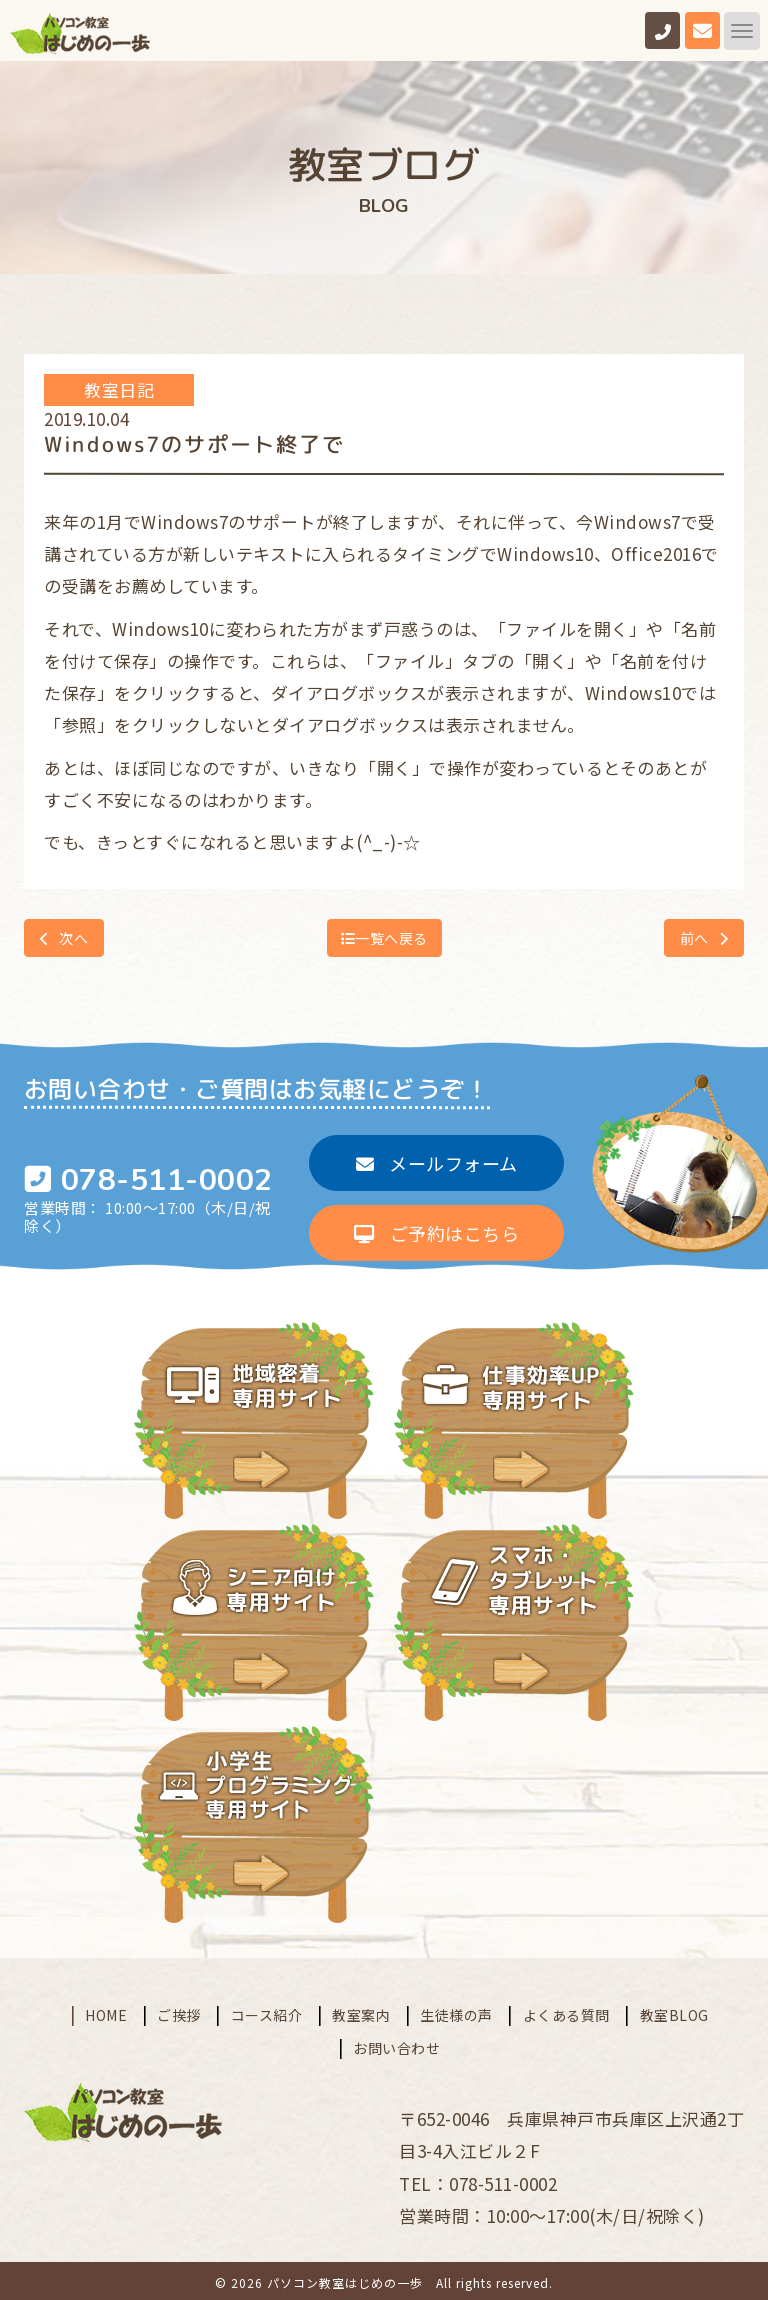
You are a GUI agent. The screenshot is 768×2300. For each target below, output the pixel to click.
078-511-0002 (167, 1180)
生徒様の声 (456, 2010)
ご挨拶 (179, 2010)
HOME (106, 2010)
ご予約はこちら (436, 1232)
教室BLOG (674, 2010)
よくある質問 (566, 2010)
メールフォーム (437, 1161)
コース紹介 (267, 2010)
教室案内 (361, 2010)
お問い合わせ (396, 2043)
